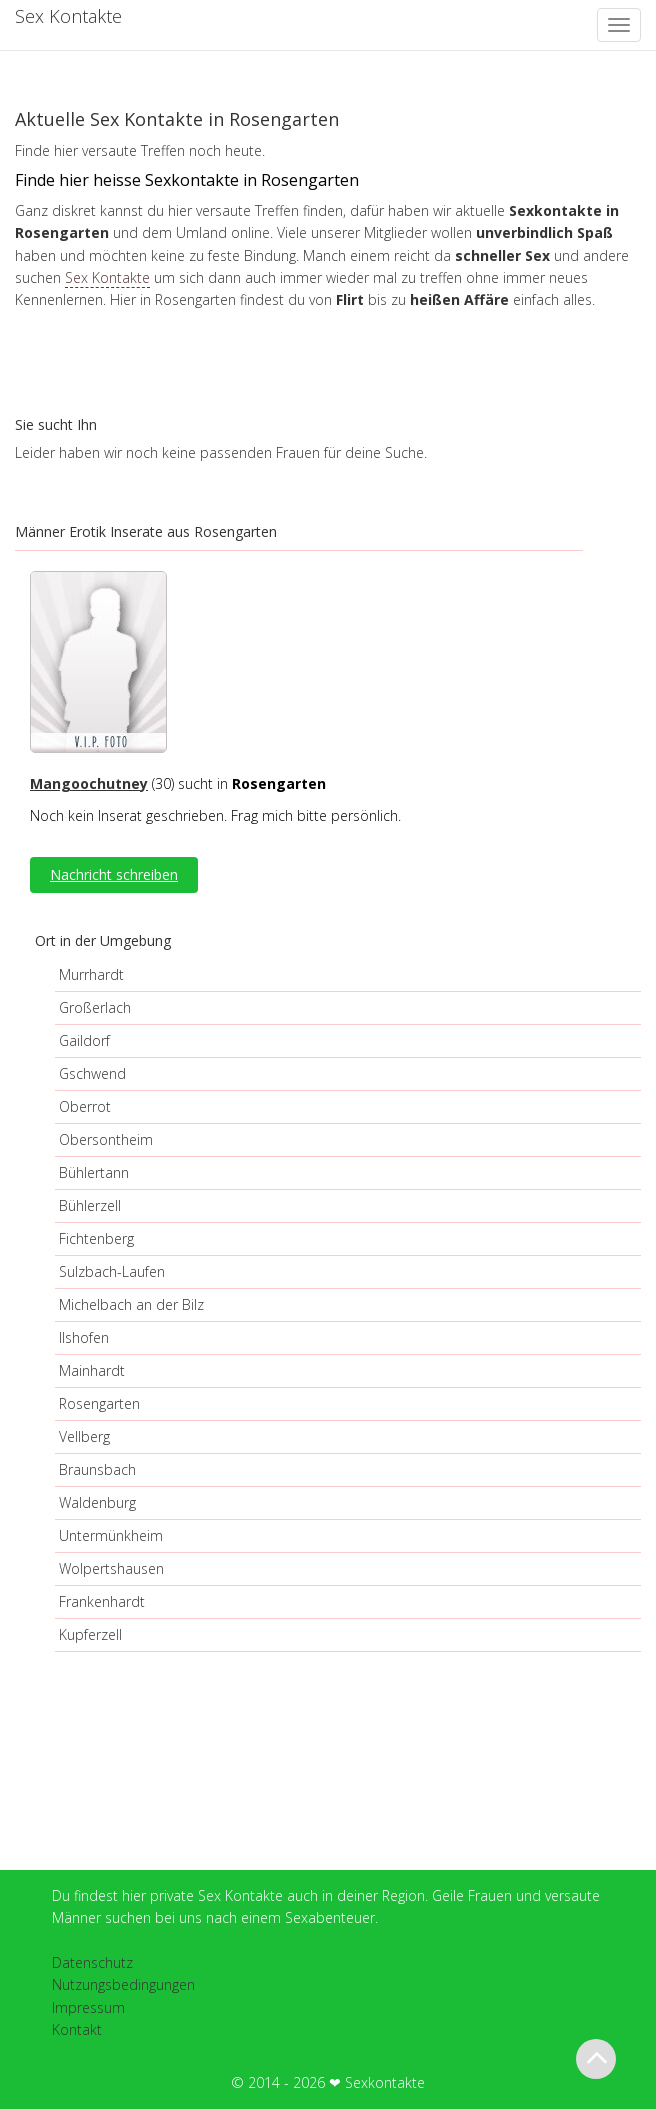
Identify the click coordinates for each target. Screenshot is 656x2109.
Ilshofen (84, 1337)
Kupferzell (90, 1634)
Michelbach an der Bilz (131, 1304)
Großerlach (95, 1007)
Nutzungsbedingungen (123, 1984)
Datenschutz (92, 1962)
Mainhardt (92, 1370)
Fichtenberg (96, 1238)
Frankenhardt (102, 1601)
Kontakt (77, 2029)
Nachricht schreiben (114, 874)
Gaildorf (84, 1040)
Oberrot (85, 1106)
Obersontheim (106, 1139)
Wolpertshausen (111, 1568)
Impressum (88, 2007)
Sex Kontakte (107, 277)
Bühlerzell (90, 1205)
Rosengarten (99, 1403)
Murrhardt (91, 974)
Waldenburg (97, 1502)
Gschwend (92, 1073)
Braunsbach (97, 1469)
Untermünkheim (111, 1535)
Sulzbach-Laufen (112, 1271)
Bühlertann (94, 1172)
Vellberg (84, 1436)
